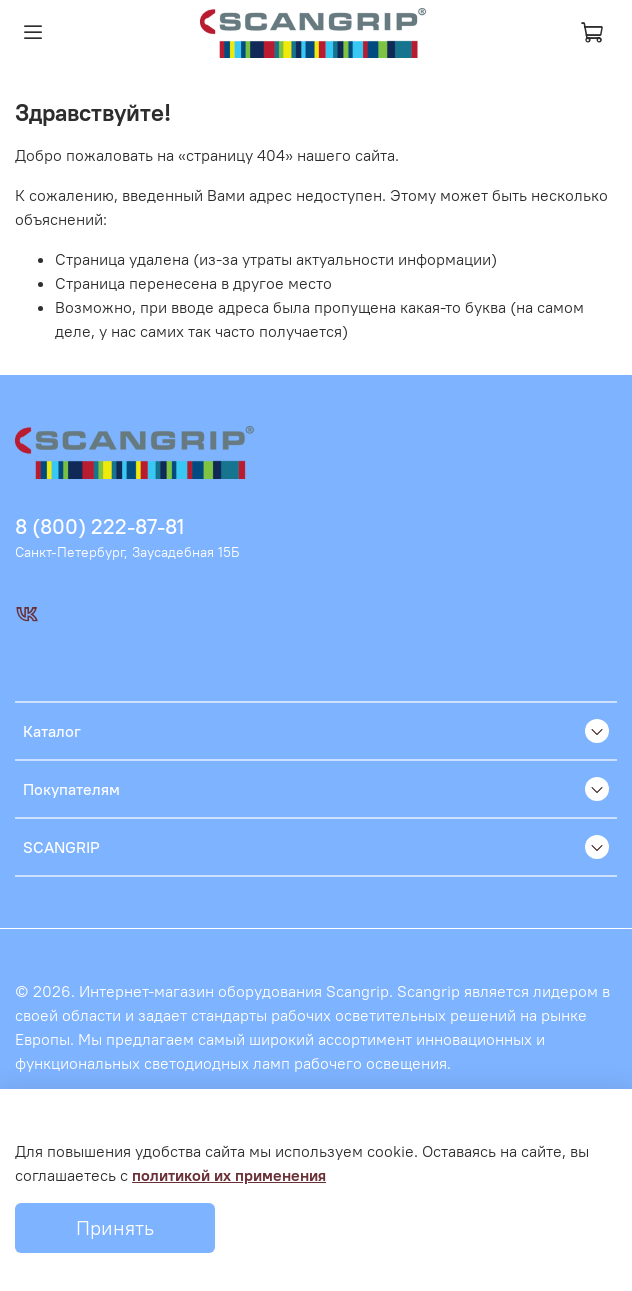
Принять (115, 1227)
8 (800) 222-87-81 (99, 526)
